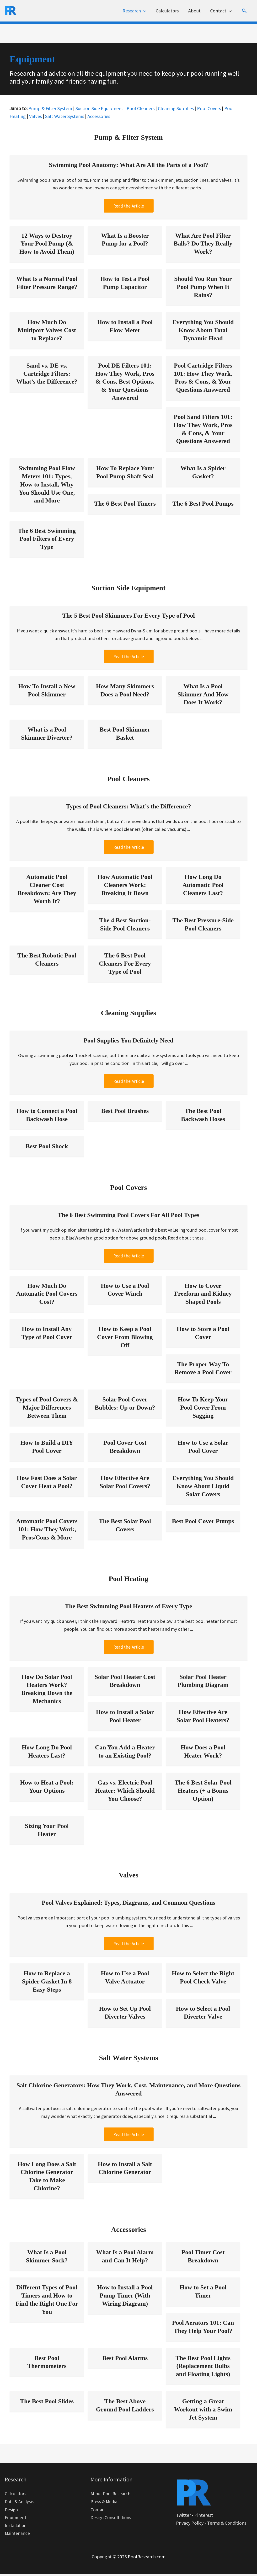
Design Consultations (112, 2520)
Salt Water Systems (64, 116)
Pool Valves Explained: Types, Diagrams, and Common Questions (128, 1904)
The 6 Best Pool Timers (125, 503)
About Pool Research (112, 2496)
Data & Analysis (20, 2504)
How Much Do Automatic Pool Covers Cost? (46, 1295)
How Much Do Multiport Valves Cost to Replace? (47, 330)
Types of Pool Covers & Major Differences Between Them (47, 1409)
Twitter (183, 2517)
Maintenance (18, 2535)
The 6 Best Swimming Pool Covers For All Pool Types (128, 1216)
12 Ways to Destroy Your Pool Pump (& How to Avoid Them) (46, 244)
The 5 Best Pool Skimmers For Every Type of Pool (128, 615)
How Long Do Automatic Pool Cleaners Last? (203, 886)
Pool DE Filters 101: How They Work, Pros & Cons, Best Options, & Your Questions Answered (124, 381)
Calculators (16, 2496)
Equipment (16, 2520)
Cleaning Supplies (176, 108)
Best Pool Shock (47, 1147)
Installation (16, 2527)
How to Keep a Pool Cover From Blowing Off (125, 1338)
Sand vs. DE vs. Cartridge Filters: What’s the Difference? (46, 373)
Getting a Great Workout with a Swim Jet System (203, 2411)
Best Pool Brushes (125, 1112)
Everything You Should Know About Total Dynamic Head (203, 330)
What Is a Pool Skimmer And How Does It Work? (202, 694)
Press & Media (104, 2504)
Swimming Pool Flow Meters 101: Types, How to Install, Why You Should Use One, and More (47, 484)
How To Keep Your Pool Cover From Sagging (203, 1409)
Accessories (98, 116)
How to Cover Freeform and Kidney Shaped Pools (203, 1295)
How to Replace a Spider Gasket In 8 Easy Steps (47, 1983)
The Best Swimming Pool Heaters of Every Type (128, 1607)
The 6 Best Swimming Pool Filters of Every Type (47, 539)
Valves (35, 116)
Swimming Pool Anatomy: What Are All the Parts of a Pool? (128, 164)
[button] (244, 11)
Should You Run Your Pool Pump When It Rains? (203, 287)
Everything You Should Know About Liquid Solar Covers (203, 1487)
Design (11, 2512)
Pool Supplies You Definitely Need (128, 1041)
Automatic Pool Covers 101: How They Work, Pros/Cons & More (46, 1531)
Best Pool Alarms (125, 2360)
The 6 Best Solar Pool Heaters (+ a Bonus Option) (203, 1792)
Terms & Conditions (226, 2525)
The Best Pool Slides (47, 2403)
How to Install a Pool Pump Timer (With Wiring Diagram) (125, 2297)
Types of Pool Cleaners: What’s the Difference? (128, 806)
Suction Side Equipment (99, 108)
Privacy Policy (189, 2525)
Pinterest (203, 2517)
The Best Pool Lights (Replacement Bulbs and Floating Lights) (203, 2368)
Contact (99, 2512)
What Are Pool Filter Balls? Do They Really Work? (203, 244)
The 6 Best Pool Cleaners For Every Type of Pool (125, 964)
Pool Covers (209, 108)
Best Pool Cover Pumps (203, 1522)
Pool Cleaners (141, 108)
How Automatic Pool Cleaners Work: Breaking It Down (124, 886)
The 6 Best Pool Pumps (203, 503)
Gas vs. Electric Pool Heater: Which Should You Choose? (125, 1792)
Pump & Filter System (50, 108)
